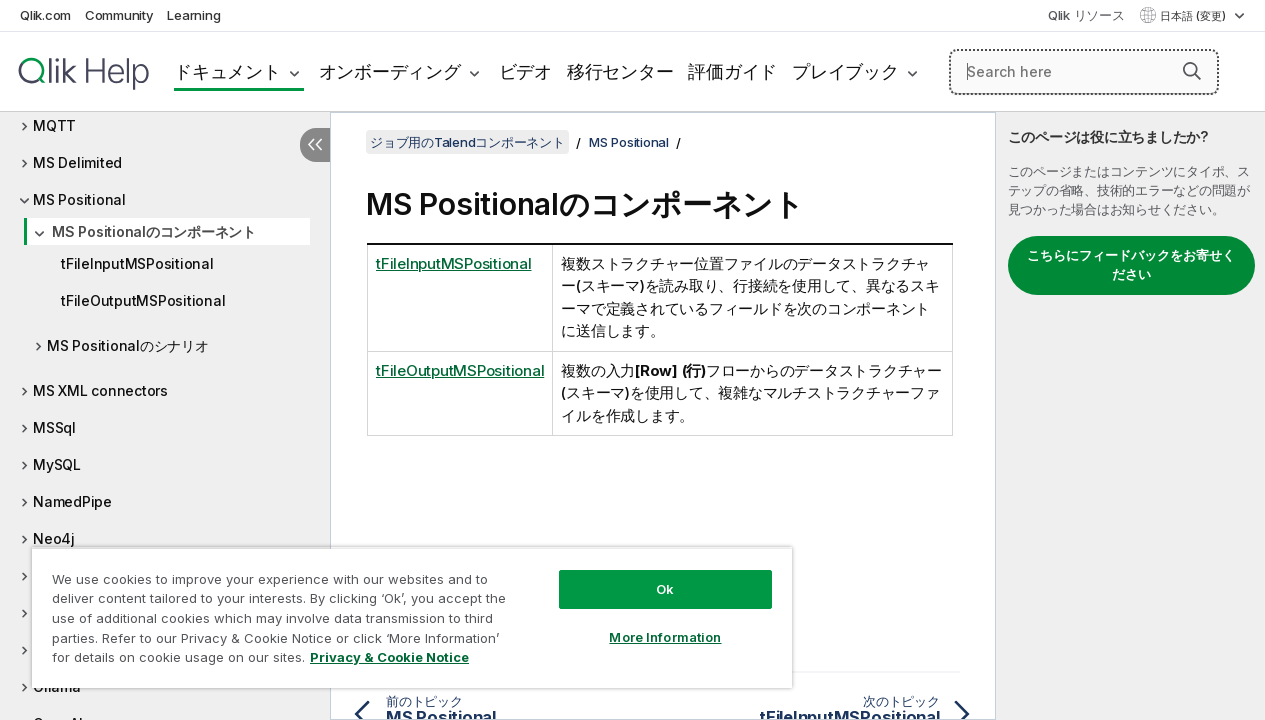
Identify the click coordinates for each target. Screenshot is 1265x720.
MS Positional (79, 199)
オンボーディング (390, 71)
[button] (1192, 71)
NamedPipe (72, 501)
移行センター (620, 71)
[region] (399, 610)
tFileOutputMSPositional (143, 300)
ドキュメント (227, 71)
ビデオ (525, 71)
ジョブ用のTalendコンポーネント (467, 142)
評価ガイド (732, 71)
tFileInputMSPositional (137, 263)
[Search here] (1084, 72)
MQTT (54, 125)
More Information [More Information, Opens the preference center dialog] (643, 622)
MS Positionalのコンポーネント (154, 231)
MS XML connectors (100, 390)
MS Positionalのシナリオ (128, 345)
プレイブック (845, 71)
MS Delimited (77, 162)
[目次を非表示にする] (315, 145)
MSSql (54, 427)
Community (119, 15)
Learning (193, 15)
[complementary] (1130, 416)
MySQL (57, 464)
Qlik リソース (1086, 15)
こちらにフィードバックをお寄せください (1131, 265)
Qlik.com (45, 15)
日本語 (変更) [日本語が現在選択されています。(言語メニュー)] (1194, 16)
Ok (643, 574)
